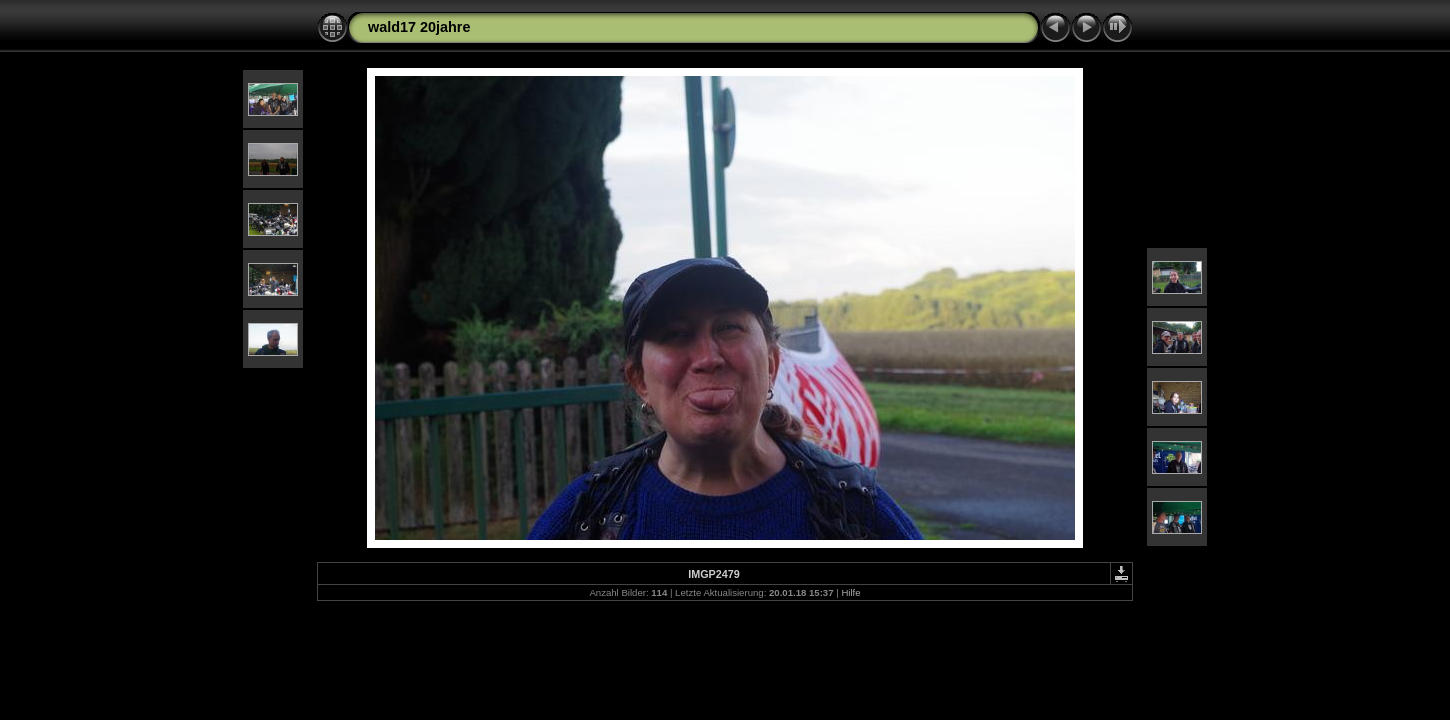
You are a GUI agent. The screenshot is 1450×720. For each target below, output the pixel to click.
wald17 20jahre (419, 27)
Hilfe (850, 592)
